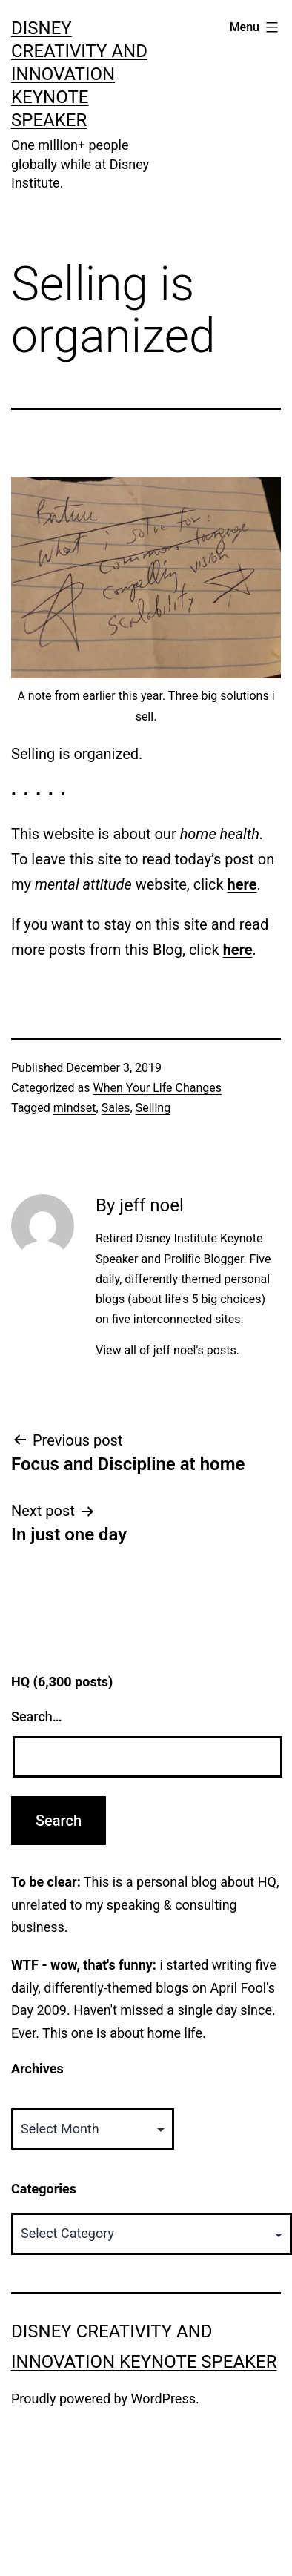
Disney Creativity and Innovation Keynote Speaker (79, 74)
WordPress (163, 2398)
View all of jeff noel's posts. (167, 1350)
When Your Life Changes (157, 1088)
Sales (116, 1108)
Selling (153, 1108)
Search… (36, 1716)
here (242, 884)
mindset (74, 1108)
